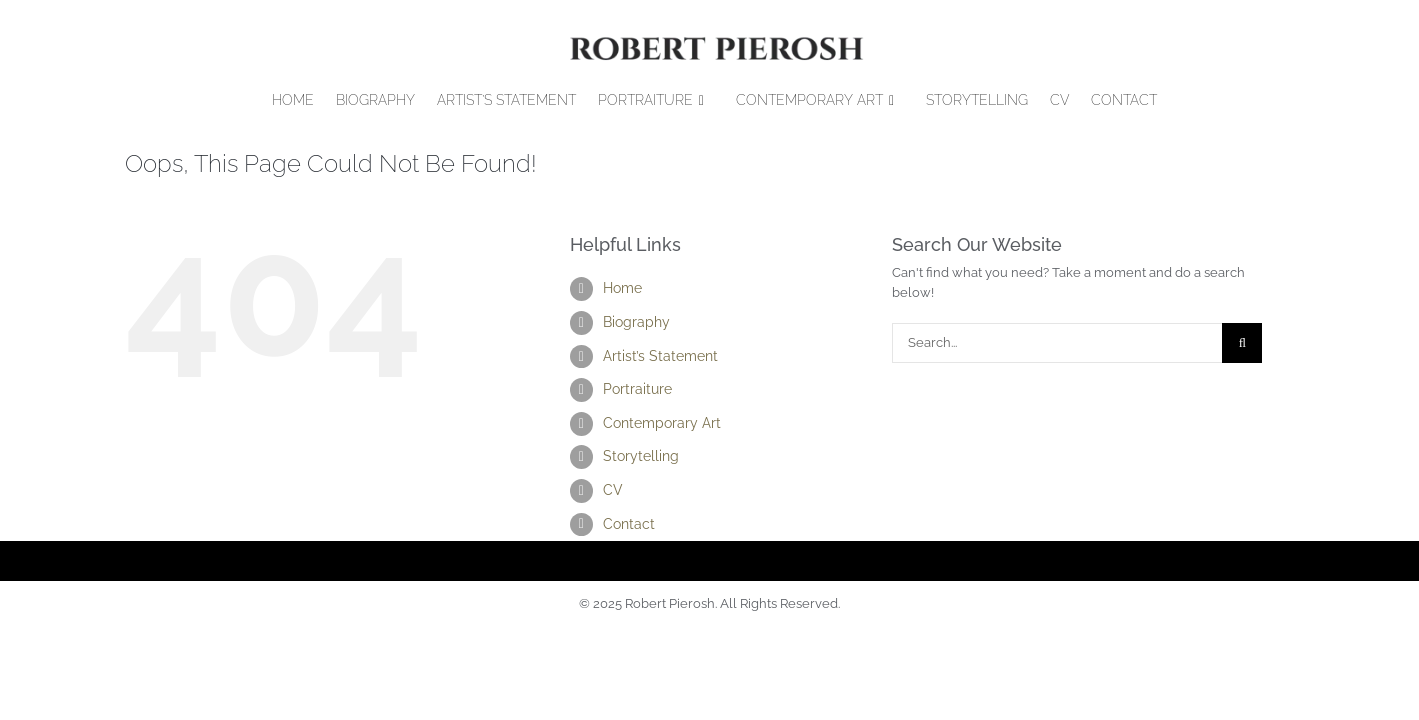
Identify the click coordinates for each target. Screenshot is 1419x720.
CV (613, 490)
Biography (636, 322)
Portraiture (637, 389)
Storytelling (641, 456)
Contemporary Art (662, 423)
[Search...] (1057, 343)
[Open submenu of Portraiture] (709, 101)
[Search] (1242, 343)
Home (622, 288)
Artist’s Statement (660, 356)
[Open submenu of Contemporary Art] (899, 101)
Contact (629, 524)
